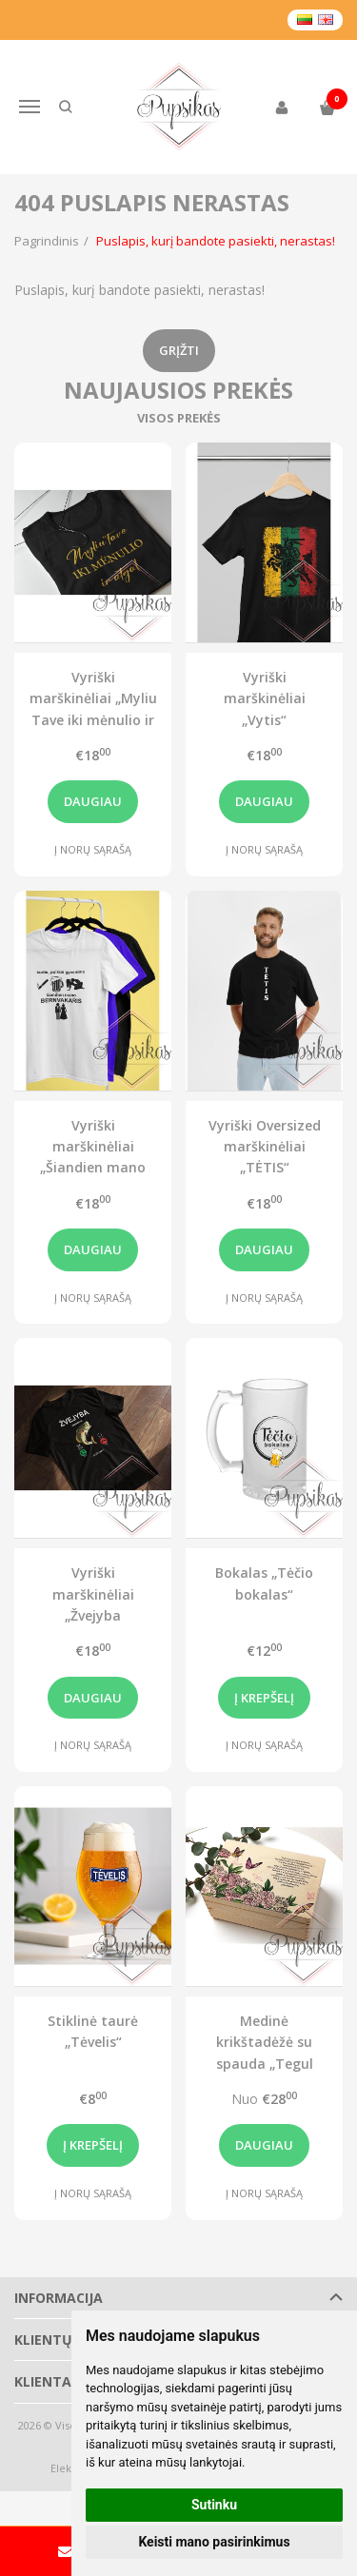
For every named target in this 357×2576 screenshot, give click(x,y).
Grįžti (179, 350)
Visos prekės (179, 417)
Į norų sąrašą (92, 849)
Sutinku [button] (214, 2504)
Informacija (58, 2298)
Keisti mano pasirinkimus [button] (213, 2541)
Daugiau (93, 801)
